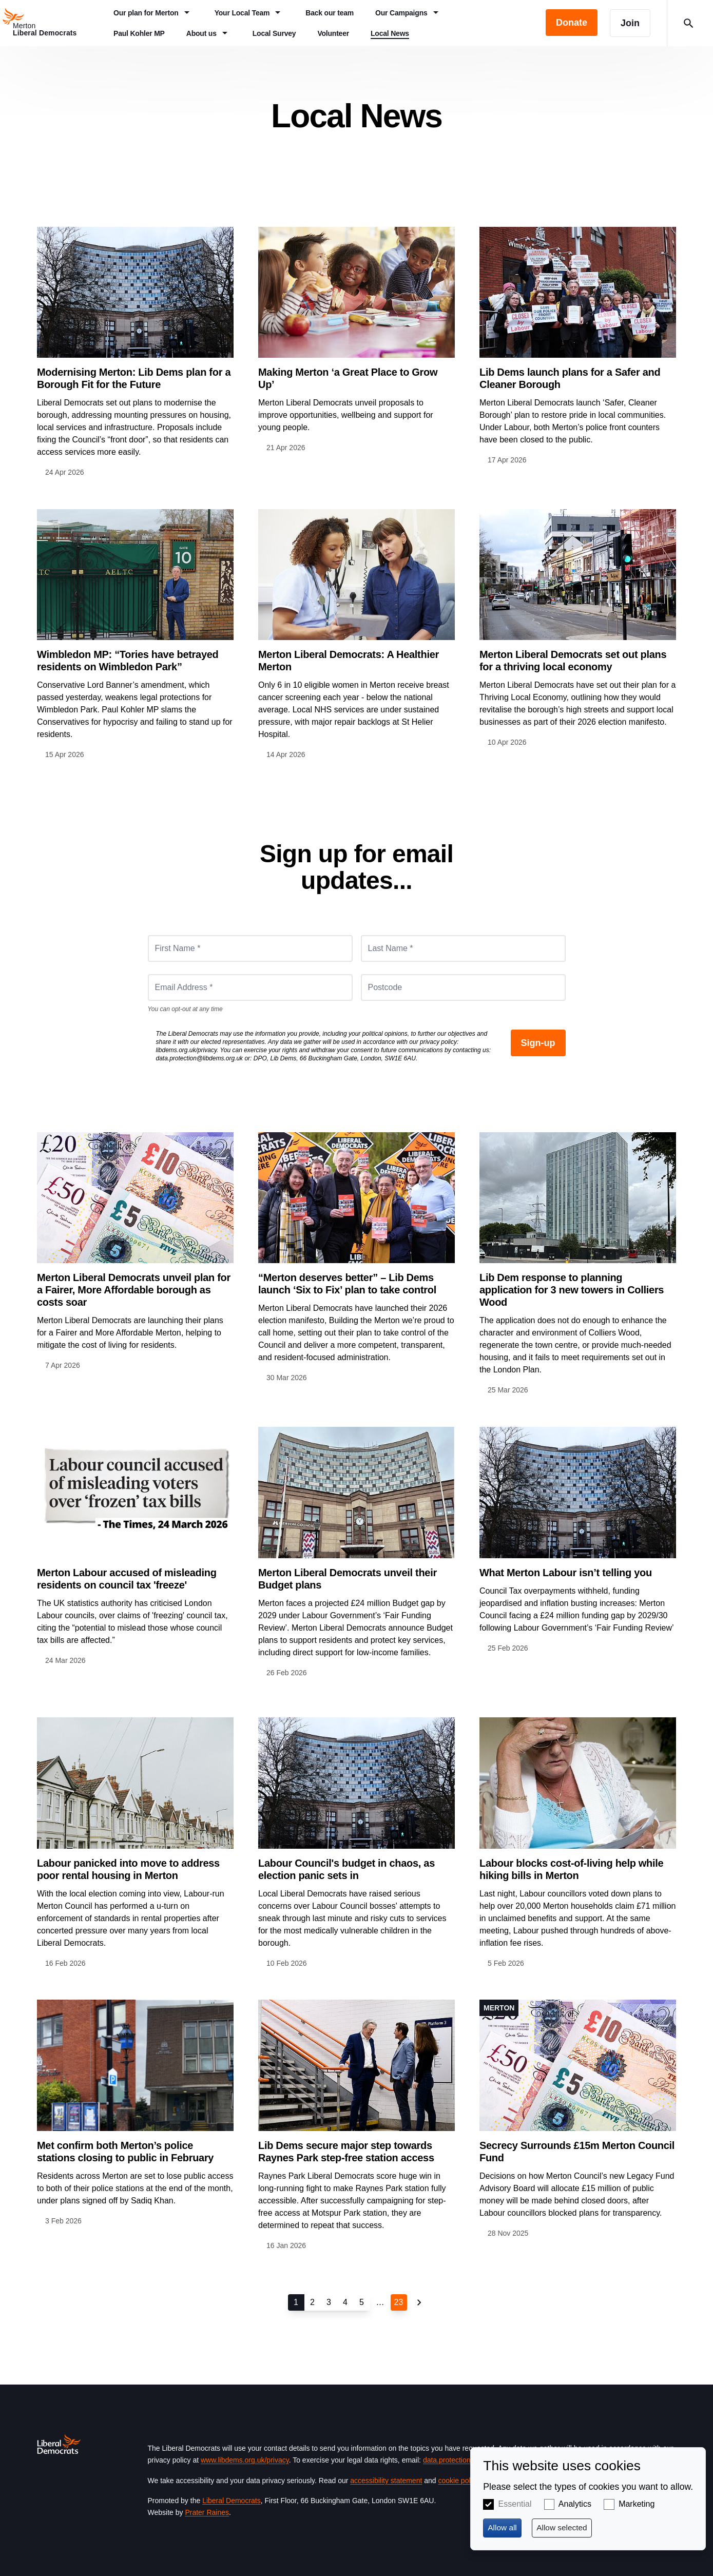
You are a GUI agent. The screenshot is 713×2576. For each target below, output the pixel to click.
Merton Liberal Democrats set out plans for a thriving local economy (572, 660)
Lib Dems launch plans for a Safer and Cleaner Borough (569, 378)
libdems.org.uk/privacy (186, 1050)
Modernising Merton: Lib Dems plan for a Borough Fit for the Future (133, 378)
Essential (515, 2504)
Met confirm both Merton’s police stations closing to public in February (125, 2151)
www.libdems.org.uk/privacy (245, 2460)
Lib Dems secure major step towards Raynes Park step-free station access (346, 2151)
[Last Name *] (463, 948)
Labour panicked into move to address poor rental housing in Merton (128, 1869)
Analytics (574, 2504)
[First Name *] (250, 948)
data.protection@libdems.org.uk (199, 1058)
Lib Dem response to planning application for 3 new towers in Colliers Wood (571, 1290)
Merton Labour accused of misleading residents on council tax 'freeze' (127, 1579)
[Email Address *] (250, 987)
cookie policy (458, 2480)
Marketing (636, 2504)
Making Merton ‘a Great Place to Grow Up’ (347, 378)
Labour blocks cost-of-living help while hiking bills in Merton (571, 1869)
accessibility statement (386, 2480)
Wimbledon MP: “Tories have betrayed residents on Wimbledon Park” (127, 660)
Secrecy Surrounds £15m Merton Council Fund (577, 2151)
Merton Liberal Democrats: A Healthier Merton (348, 660)
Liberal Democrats (231, 2500)
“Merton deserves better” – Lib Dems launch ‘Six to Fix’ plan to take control (347, 1283)
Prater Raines (207, 2512)
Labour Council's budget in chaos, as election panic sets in (346, 1869)
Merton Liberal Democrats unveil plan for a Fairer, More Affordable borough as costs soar (133, 1290)
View (135, 352)
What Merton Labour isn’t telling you (565, 1572)
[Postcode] (463, 987)
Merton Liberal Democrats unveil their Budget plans (347, 1579)
